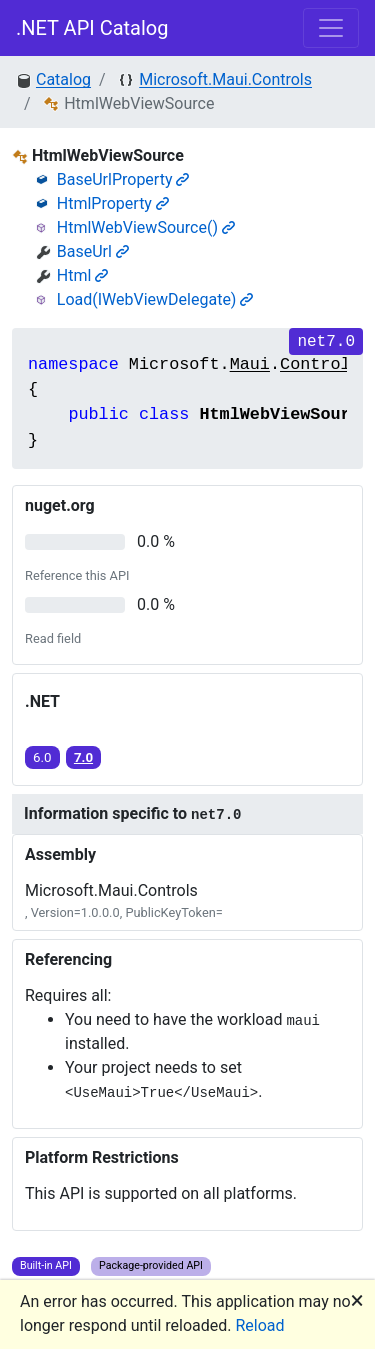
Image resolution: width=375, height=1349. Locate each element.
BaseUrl (93, 251)
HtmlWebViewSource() (146, 227)
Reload (260, 1325)
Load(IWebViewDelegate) (155, 299)
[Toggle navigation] (331, 28)
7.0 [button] (83, 757)
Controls (320, 364)
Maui (250, 364)
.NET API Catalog (92, 28)
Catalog (63, 79)
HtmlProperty (113, 203)
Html (83, 275)
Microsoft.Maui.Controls (225, 79)
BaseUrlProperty (123, 179)
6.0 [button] (42, 757)
